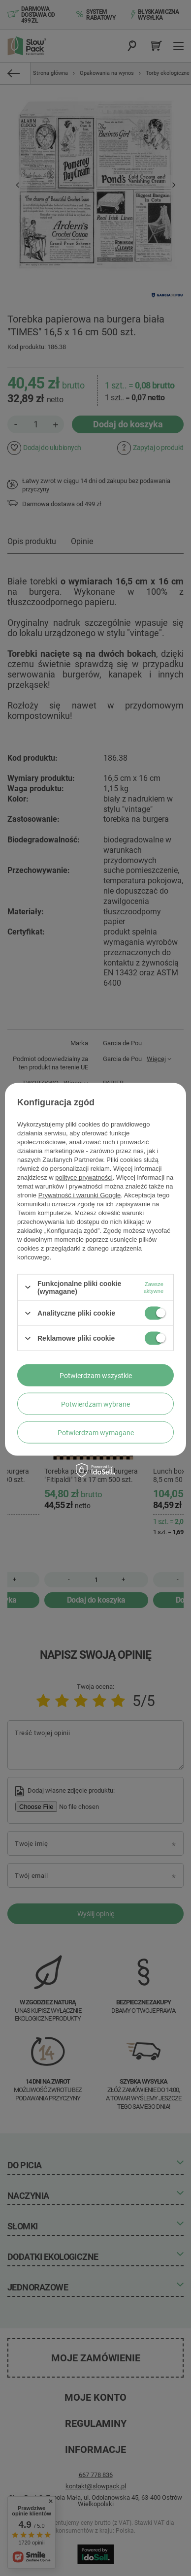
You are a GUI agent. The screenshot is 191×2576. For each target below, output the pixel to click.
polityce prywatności (83, 1177)
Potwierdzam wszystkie (96, 1375)
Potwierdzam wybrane (95, 1404)
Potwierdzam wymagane (96, 1432)
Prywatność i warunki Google (79, 1194)
